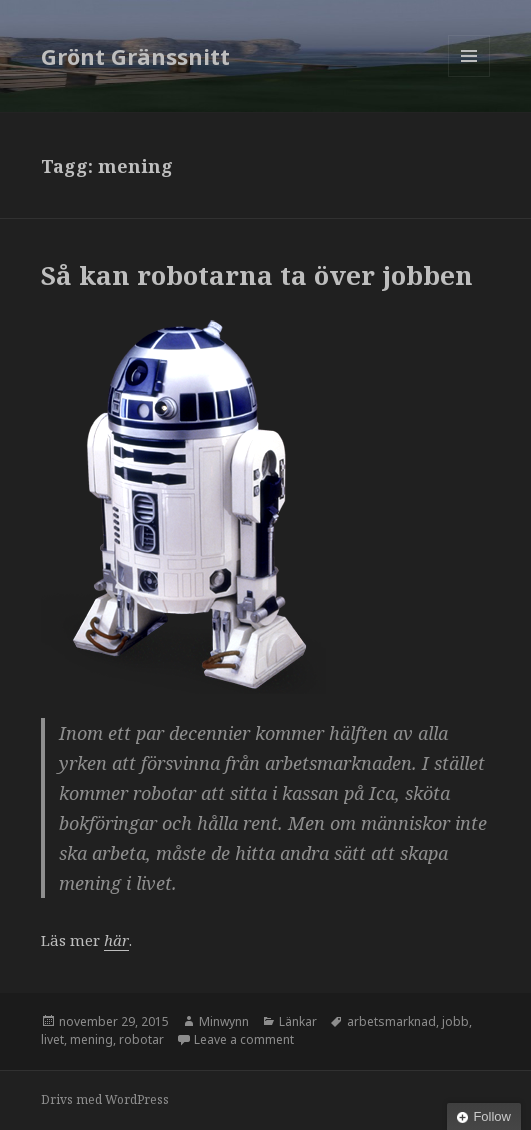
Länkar (298, 1021)
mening (91, 1039)
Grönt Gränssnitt (135, 56)
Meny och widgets (469, 76)
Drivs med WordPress (105, 1099)
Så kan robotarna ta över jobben (257, 275)
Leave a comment (244, 1039)
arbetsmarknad (391, 1021)
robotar (141, 1039)
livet (52, 1039)
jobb (455, 1021)
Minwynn (224, 1021)
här (116, 940)
